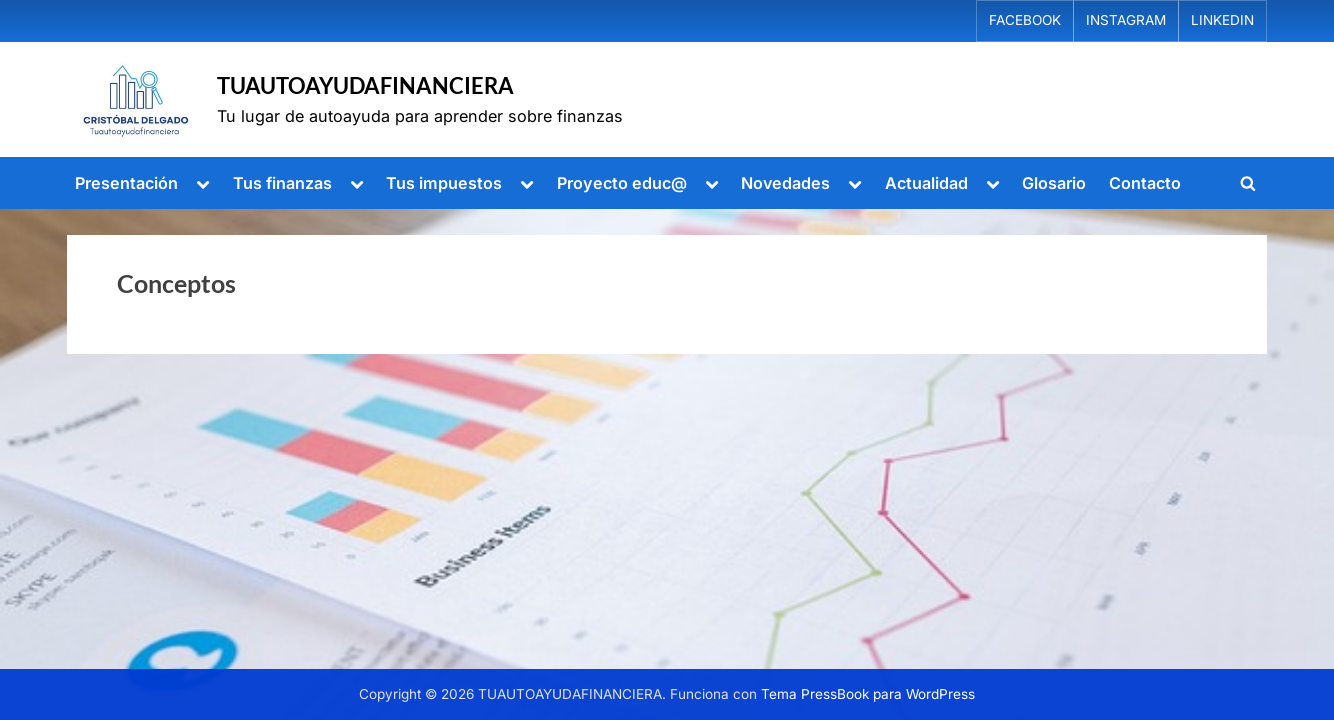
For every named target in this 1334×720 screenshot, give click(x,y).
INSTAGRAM (1126, 20)
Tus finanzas (282, 183)
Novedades (785, 183)
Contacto (1145, 183)
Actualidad (926, 183)
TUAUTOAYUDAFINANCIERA (365, 85)
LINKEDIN (1222, 20)
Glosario (1054, 183)
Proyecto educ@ (622, 183)
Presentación (126, 183)
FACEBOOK (1025, 20)
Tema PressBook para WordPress (868, 694)
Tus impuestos (444, 183)
